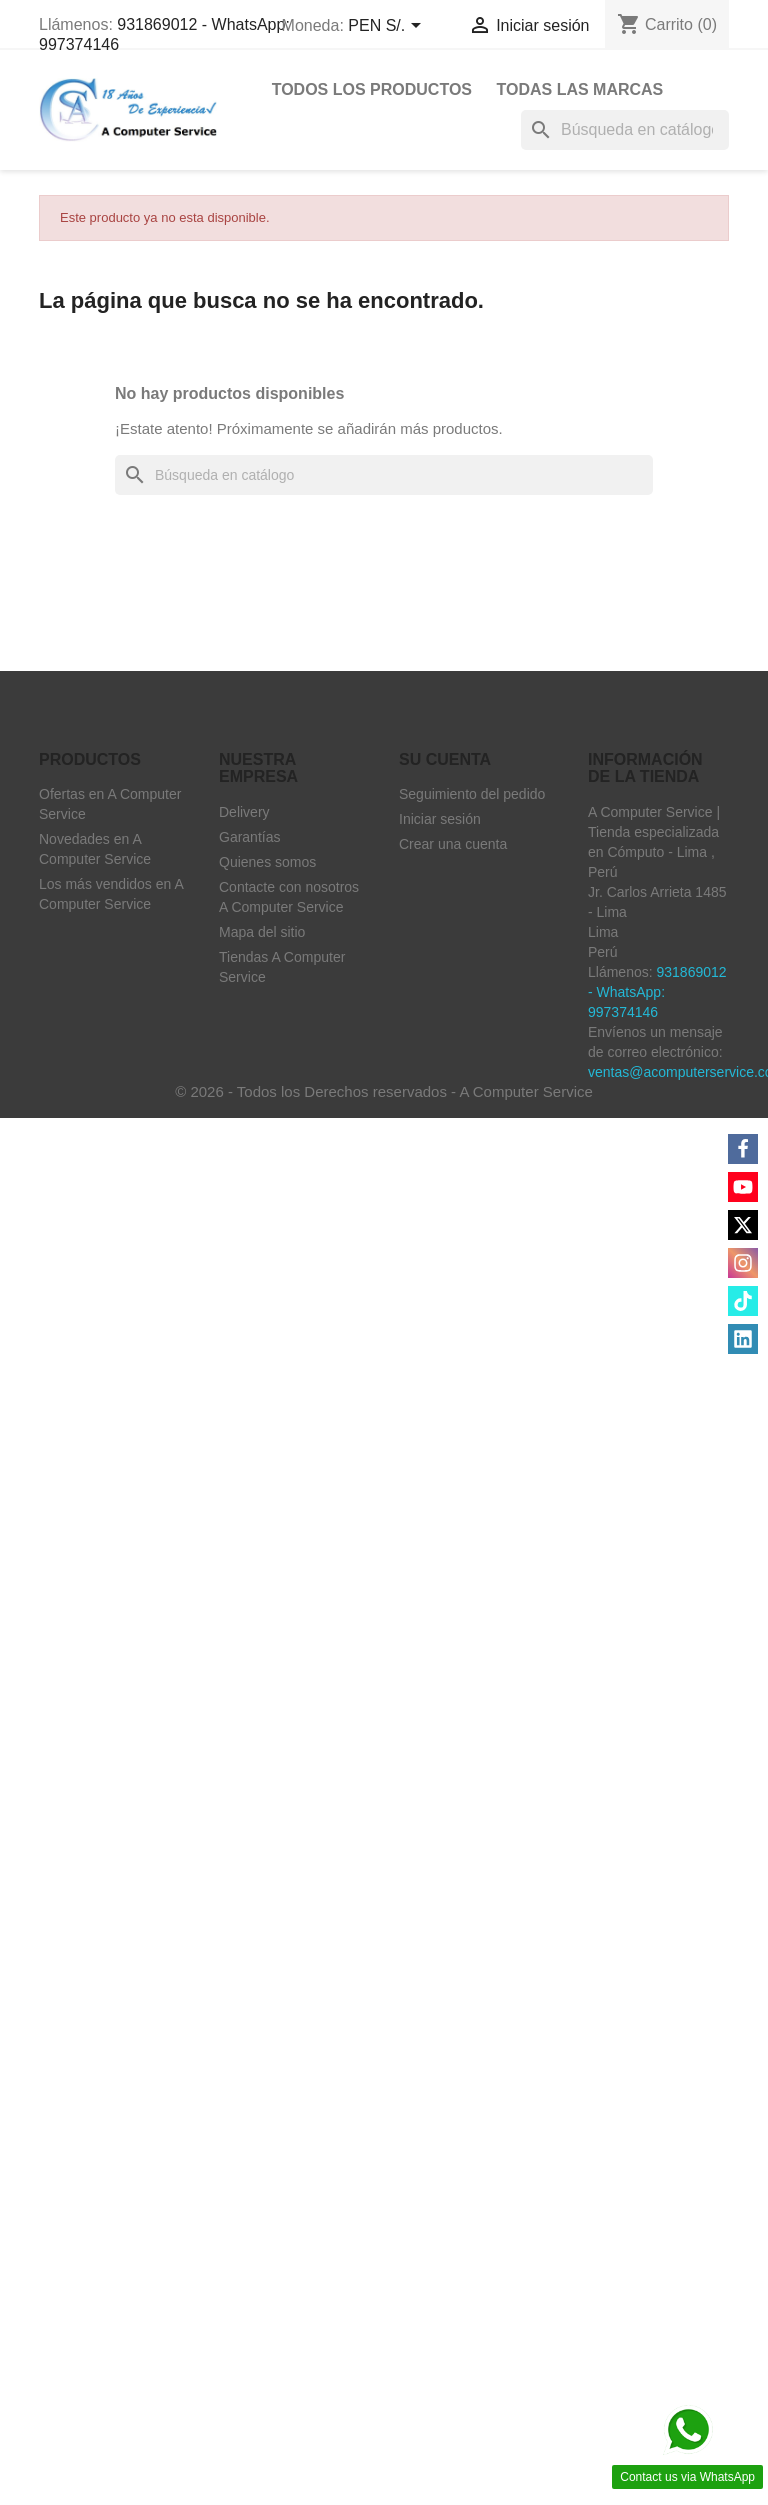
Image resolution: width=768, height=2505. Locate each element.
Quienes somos (267, 862)
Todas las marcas (579, 89)
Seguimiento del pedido (472, 794)
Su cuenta (445, 759)
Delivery (244, 812)
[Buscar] (625, 130)
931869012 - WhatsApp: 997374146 (657, 992)
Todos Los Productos (372, 89)
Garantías (249, 837)
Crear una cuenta (453, 844)
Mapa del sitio (262, 932)
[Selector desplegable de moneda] (387, 27)
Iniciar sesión (440, 819)
